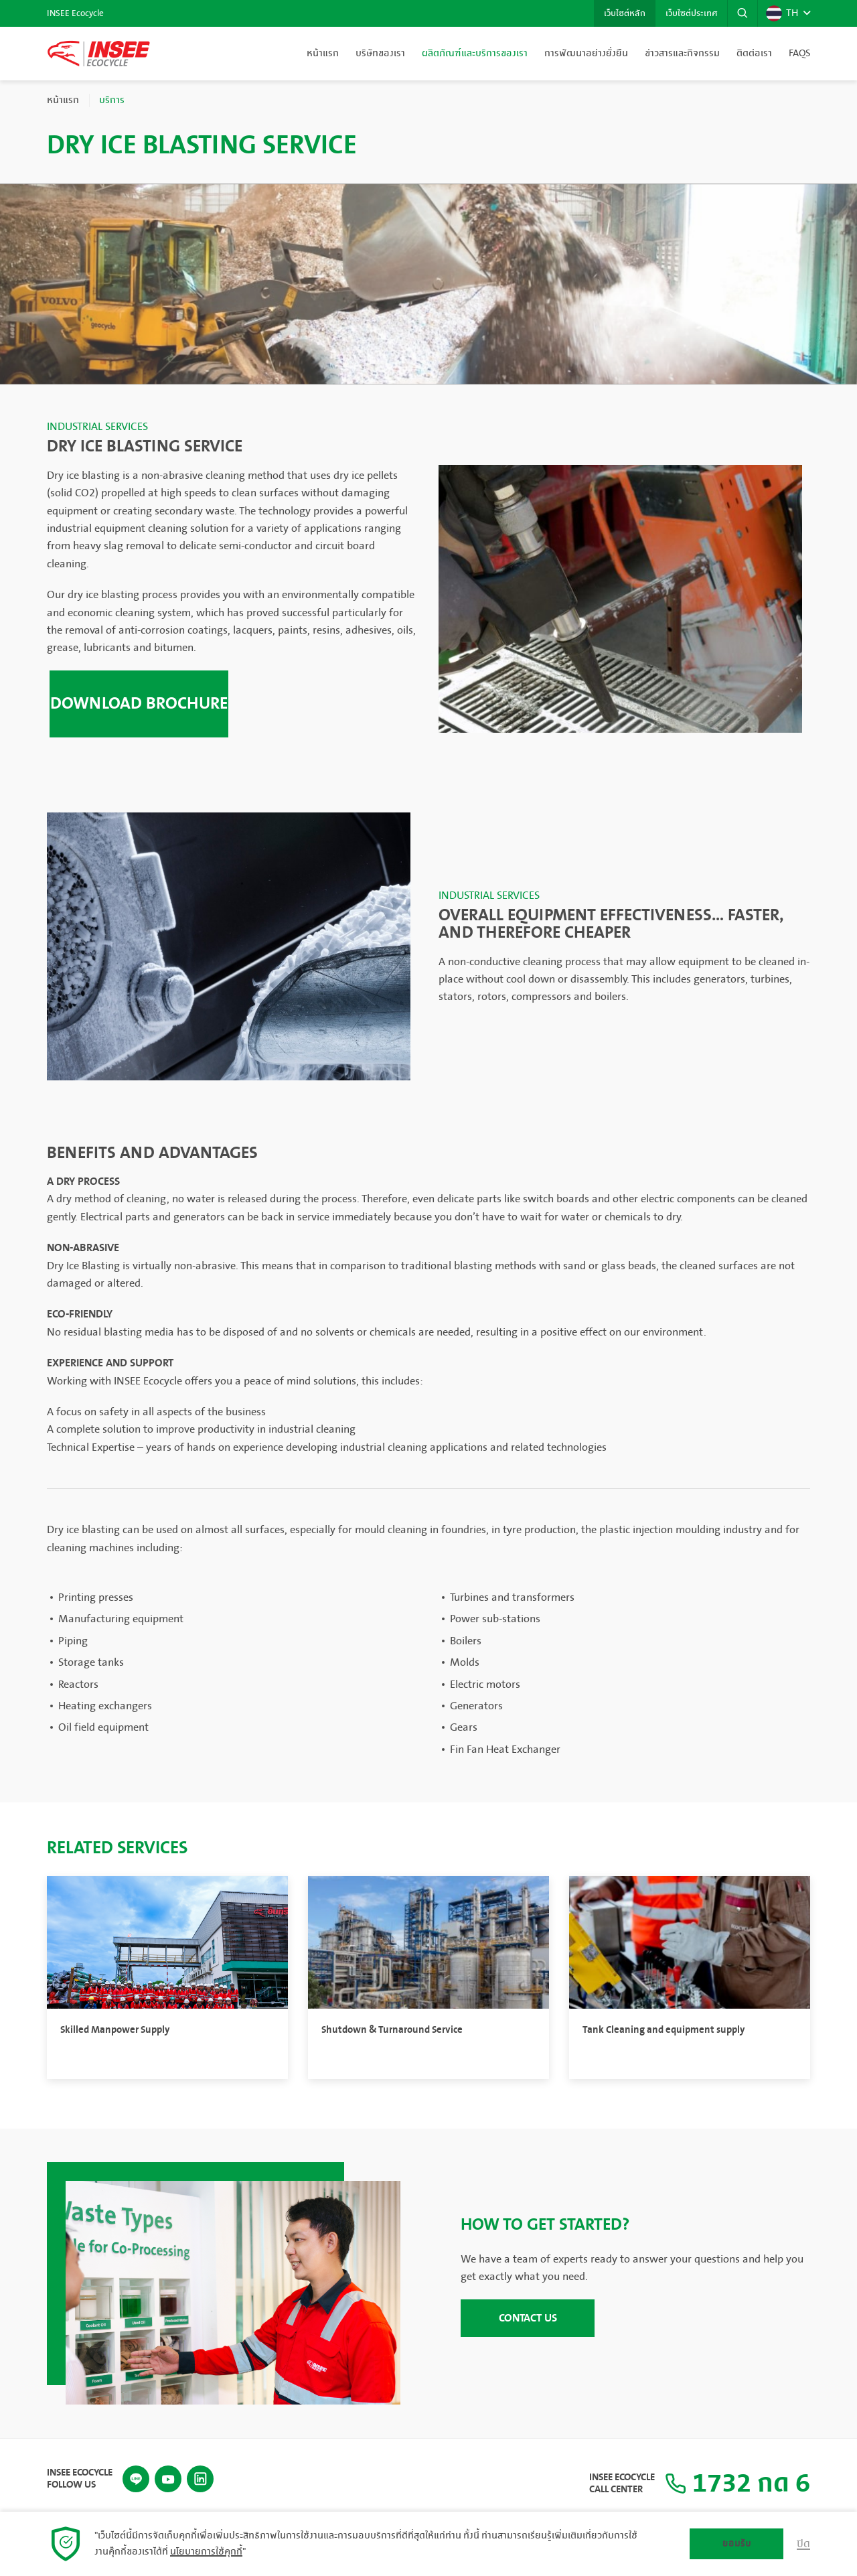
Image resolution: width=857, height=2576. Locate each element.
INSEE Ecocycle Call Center (622, 2484)
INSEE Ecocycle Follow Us (79, 2479)
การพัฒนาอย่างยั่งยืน (586, 53)
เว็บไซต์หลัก (624, 13)
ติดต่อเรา (754, 53)
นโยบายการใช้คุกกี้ (206, 2552)
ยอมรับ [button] (736, 2543)
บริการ (112, 100)
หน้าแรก (323, 53)
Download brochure (139, 704)
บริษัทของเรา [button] (380, 53)
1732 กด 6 (737, 2483)
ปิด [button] (803, 2544)
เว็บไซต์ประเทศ (691, 13)
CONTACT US (528, 2318)
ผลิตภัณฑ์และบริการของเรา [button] (475, 53)
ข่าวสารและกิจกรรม (682, 53)
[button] (742, 13)
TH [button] (782, 13)
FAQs (799, 53)
